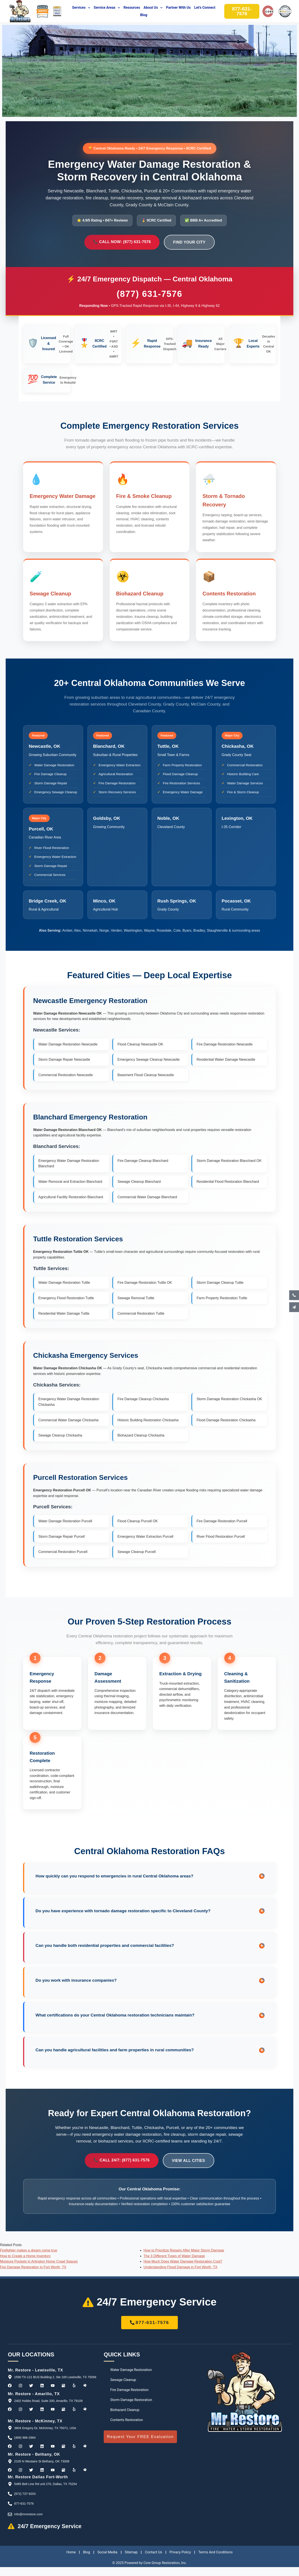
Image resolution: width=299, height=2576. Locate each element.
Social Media (106, 2560)
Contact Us (155, 2560)
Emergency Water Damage (62, 496)
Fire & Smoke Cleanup (144, 496)
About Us (153, 7)
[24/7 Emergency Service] (88, 2309)
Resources (132, 7)
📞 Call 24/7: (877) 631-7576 (121, 2168)
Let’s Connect (204, 7)
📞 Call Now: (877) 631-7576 (122, 242)
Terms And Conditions (221, 2560)
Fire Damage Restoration (129, 2397)
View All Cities (188, 2168)
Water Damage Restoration (131, 2377)
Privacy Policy (184, 2560)
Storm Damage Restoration (131, 2407)
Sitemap (131, 2560)
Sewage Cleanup (50, 594)
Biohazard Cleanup (139, 594)
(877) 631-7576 (149, 294)
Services (81, 7)
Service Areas (107, 7)
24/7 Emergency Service (157, 2309)
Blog (143, 15)
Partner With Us (178, 7)
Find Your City (189, 242)
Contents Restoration (229, 594)
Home (65, 2560)
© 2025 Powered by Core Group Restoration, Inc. (149, 2572)
